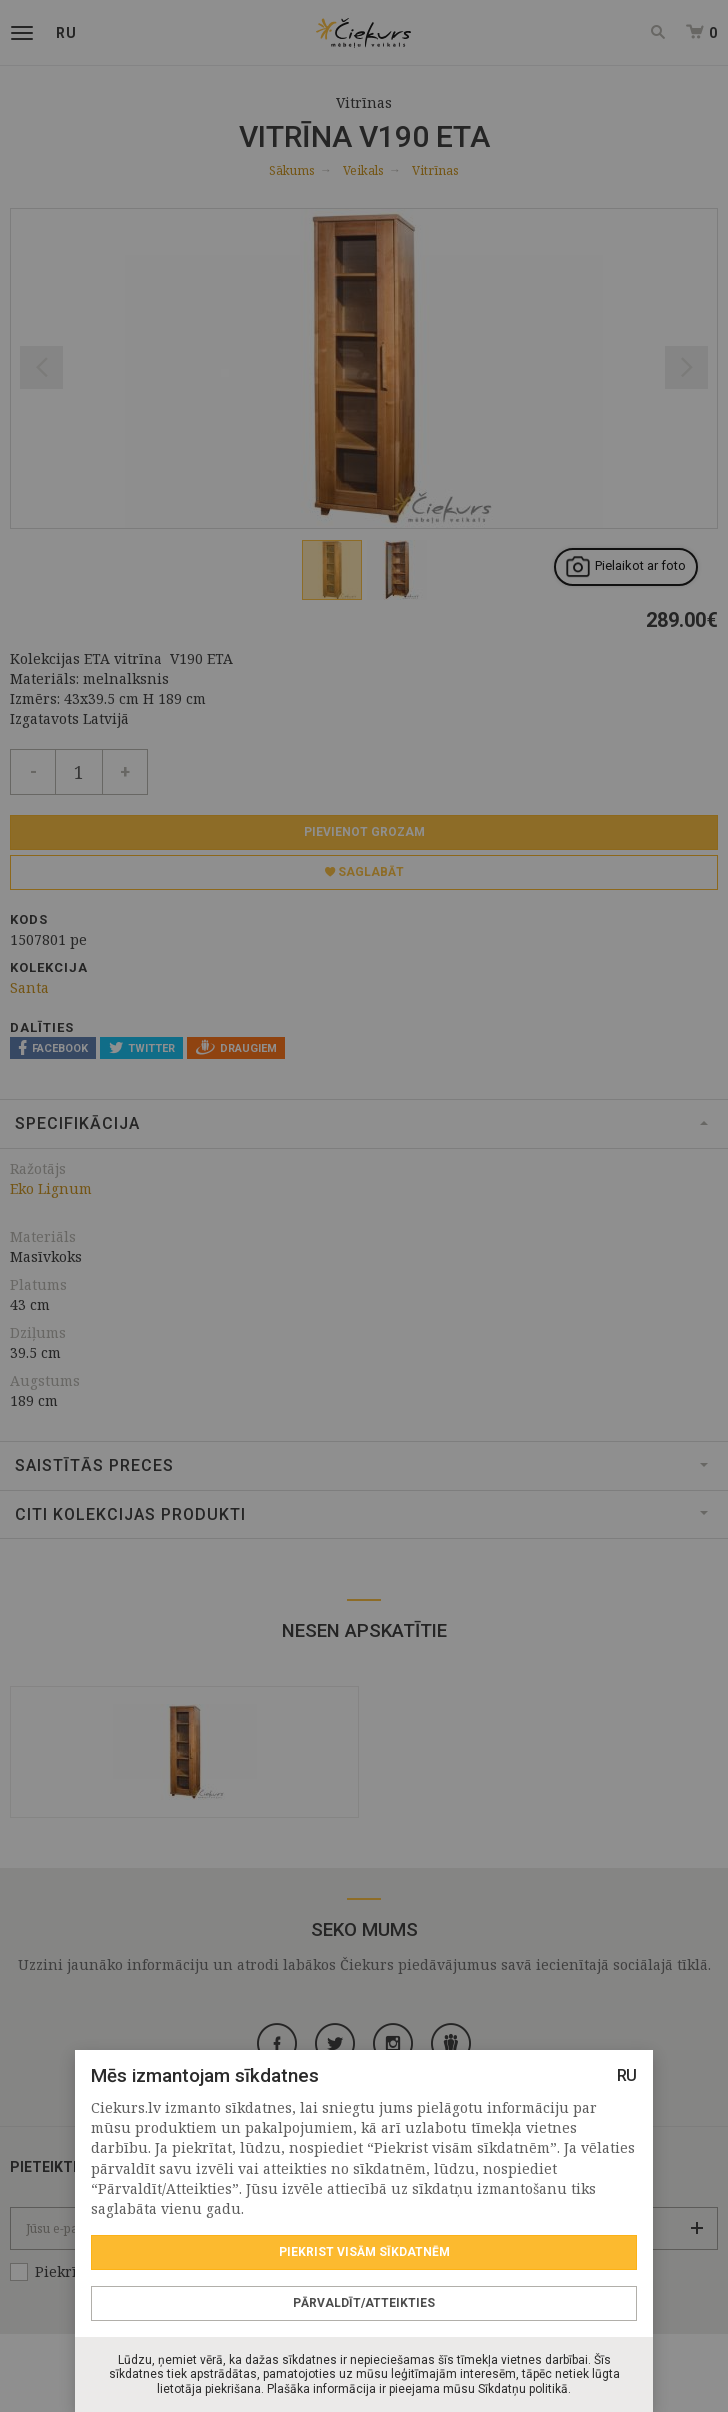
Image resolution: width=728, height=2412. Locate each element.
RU (627, 2075)
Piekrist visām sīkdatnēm (364, 2252)
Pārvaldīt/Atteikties (364, 2303)
